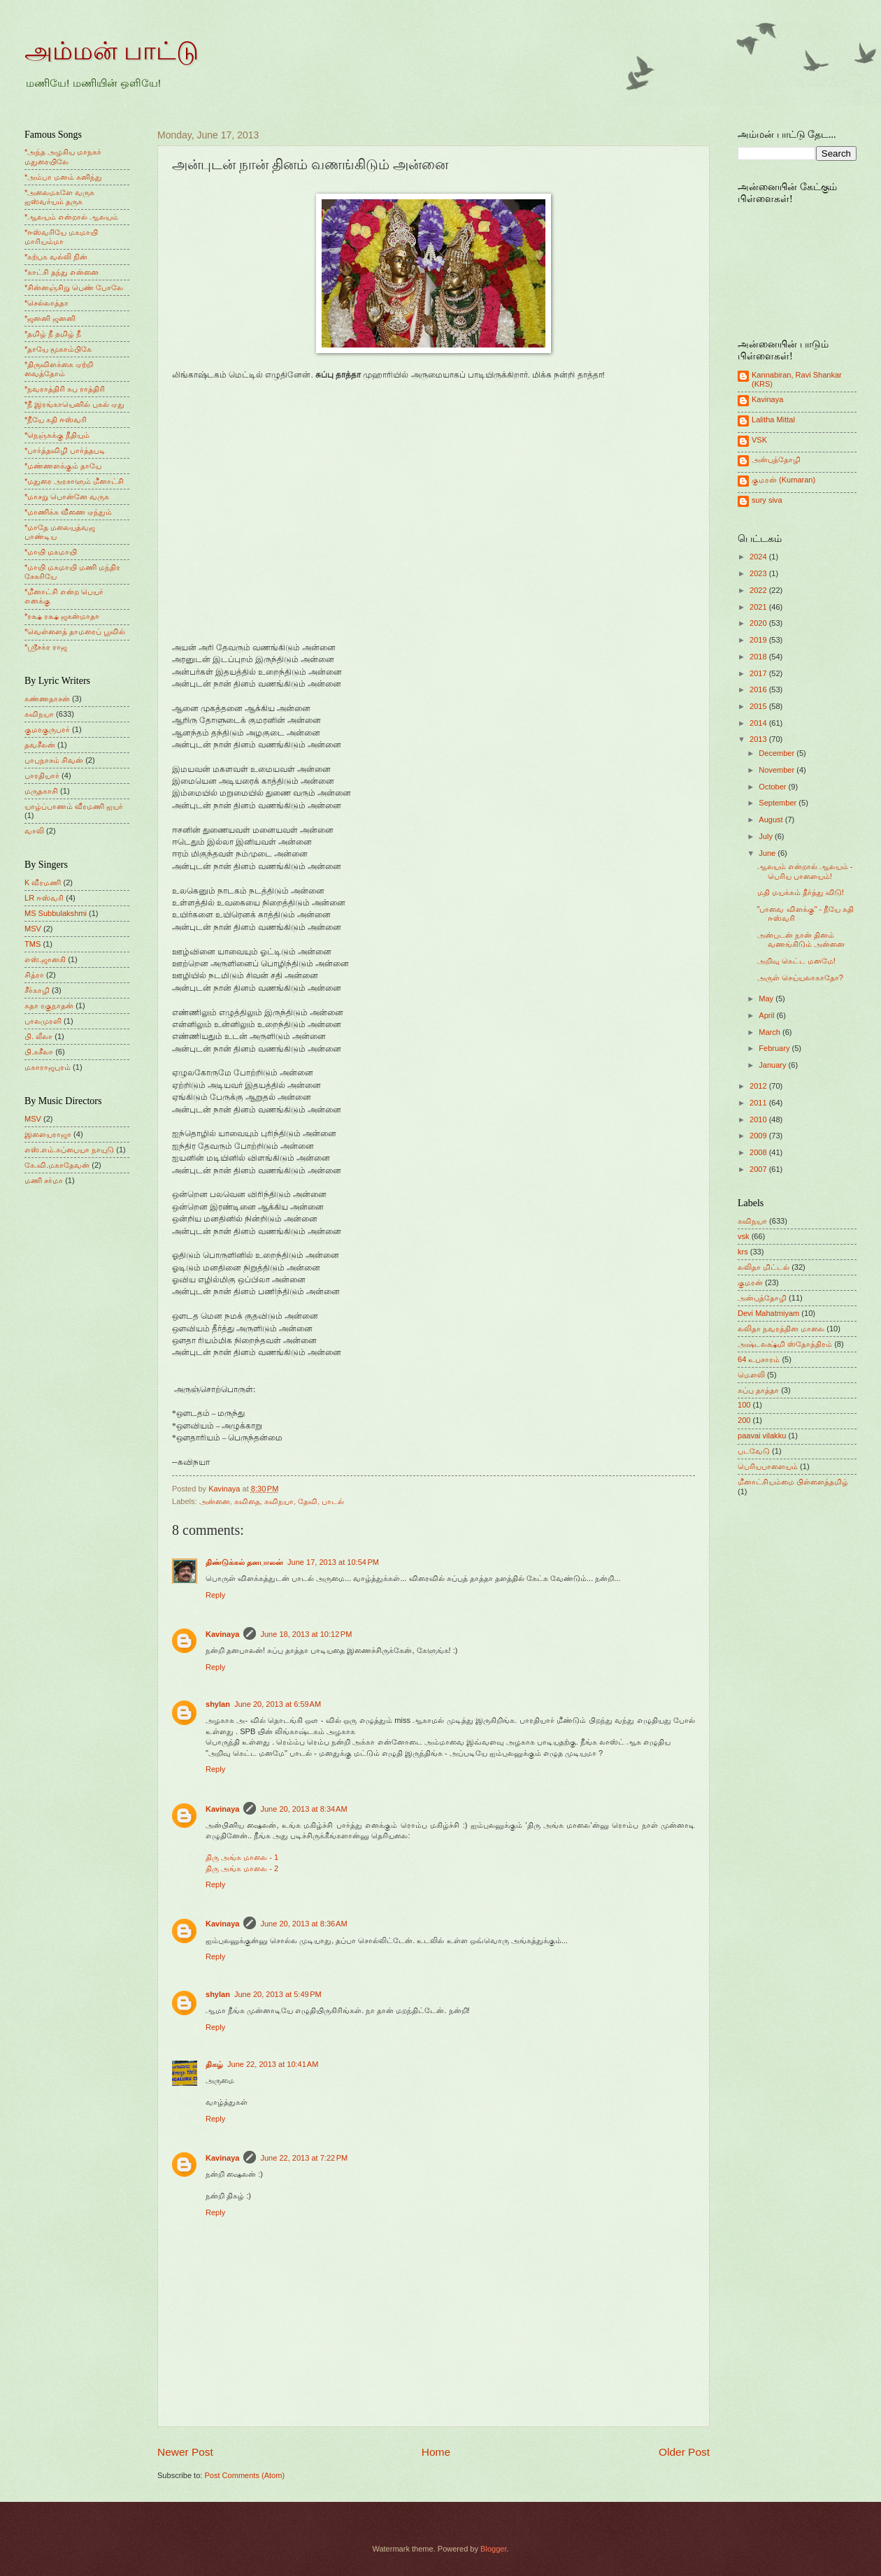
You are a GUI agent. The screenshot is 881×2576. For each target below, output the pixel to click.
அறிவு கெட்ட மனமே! (796, 961)
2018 (759, 656)
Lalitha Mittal (773, 419)
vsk (744, 1236)
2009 (759, 1135)
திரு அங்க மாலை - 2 (242, 1868)
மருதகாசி (41, 791)
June (768, 853)
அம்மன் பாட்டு (111, 51)
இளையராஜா (47, 1134)
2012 (759, 1086)
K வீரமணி (42, 882)
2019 (759, 640)
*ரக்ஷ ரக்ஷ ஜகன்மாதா (61, 616)
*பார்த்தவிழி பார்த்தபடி (65, 450)
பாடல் (333, 1501)
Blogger (493, 2549)
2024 (759, 556)
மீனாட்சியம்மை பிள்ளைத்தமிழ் (793, 1481)
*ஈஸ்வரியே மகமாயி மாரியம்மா (61, 236)
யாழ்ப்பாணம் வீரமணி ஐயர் (73, 806)
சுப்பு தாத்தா (758, 1390)
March (770, 1032)
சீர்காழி (37, 990)
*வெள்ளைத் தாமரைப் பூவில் (74, 631)
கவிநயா (279, 1501)
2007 (759, 1169)
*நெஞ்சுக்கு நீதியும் (56, 435)
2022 (759, 590)
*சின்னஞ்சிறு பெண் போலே (73, 287)
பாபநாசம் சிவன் (53, 760)
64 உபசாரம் (759, 1359)
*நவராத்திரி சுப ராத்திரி (64, 389)
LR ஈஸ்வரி (44, 898)
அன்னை (214, 1501)
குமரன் (750, 1282)
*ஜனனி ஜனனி (50, 318)
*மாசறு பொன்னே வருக (66, 496)
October (773, 786)
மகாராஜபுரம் (47, 1067)
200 (744, 1420)
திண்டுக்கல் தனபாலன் (244, 1562)
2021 (759, 607)
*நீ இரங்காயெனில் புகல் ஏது (74, 404)
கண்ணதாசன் (47, 698)
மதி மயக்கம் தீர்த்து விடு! (800, 892)
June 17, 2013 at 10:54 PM (333, 1562)
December (777, 753)
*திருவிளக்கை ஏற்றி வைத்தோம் (58, 369)
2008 (759, 1152)
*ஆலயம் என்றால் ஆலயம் (71, 217)
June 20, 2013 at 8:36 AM (303, 1923)
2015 (759, 706)
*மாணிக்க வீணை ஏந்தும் (68, 512)
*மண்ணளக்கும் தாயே (62, 465)
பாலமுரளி (43, 1021)
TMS (32, 944)
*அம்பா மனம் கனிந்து (63, 177)
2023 (759, 573)
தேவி (307, 1501)
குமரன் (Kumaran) (783, 479)
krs (743, 1251)
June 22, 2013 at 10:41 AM (272, 2064)
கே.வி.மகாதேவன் (56, 1165)
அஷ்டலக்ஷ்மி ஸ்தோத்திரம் (785, 1344)
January (773, 1065)
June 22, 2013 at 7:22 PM (304, 2158)
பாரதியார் (41, 775)
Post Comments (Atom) (244, 2475)
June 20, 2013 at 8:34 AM (303, 1809)
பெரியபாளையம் (768, 1466)
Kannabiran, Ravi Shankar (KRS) (797, 379)
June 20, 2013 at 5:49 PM (278, 1994)
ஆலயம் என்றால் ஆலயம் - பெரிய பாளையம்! (805, 871)
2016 (759, 689)
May (767, 998)
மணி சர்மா (43, 1180)
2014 (759, 723)
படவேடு (754, 1451)
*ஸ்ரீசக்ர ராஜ (45, 647)
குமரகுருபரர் (47, 729)
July (767, 836)
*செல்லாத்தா (46, 303)
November (777, 770)
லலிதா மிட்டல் (763, 1267)
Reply (215, 1595)
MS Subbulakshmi (55, 913)
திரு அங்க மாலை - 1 (242, 1857)
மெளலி (751, 1375)
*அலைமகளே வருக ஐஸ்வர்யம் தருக (59, 197)
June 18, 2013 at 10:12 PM (306, 1634)
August (772, 819)
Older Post (684, 2452)
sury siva (767, 500)
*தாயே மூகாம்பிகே (58, 349)
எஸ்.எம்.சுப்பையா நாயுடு (69, 1149)
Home (436, 2452)
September (778, 803)
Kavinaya (222, 1634)
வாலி (34, 831)
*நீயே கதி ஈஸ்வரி (55, 419)
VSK (759, 440)
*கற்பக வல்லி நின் (55, 256)
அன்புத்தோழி (776, 459)
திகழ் (214, 2064)
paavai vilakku (762, 1435)
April (767, 1015)
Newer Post (185, 2452)
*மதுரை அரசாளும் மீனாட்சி (74, 481)
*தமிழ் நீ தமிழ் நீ (53, 333)
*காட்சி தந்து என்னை (61, 272)
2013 (759, 739)
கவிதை (247, 1501)
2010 (759, 1119)
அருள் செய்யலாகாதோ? (800, 977)
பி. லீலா (38, 1036)
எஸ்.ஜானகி (45, 959)
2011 (759, 1103)
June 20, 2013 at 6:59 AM (277, 1704)
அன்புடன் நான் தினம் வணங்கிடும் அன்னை (801, 939)
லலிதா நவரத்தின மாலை (781, 1328)
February (775, 1048)
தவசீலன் (39, 744)
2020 (759, 623)
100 (744, 1405)
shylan (218, 1704)
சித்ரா (34, 975)
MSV (32, 928)
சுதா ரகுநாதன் (48, 1005)
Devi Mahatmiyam (768, 1313)
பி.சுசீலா (38, 1051)
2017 (759, 673)
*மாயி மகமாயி (50, 552)
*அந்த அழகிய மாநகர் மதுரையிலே (62, 156)
